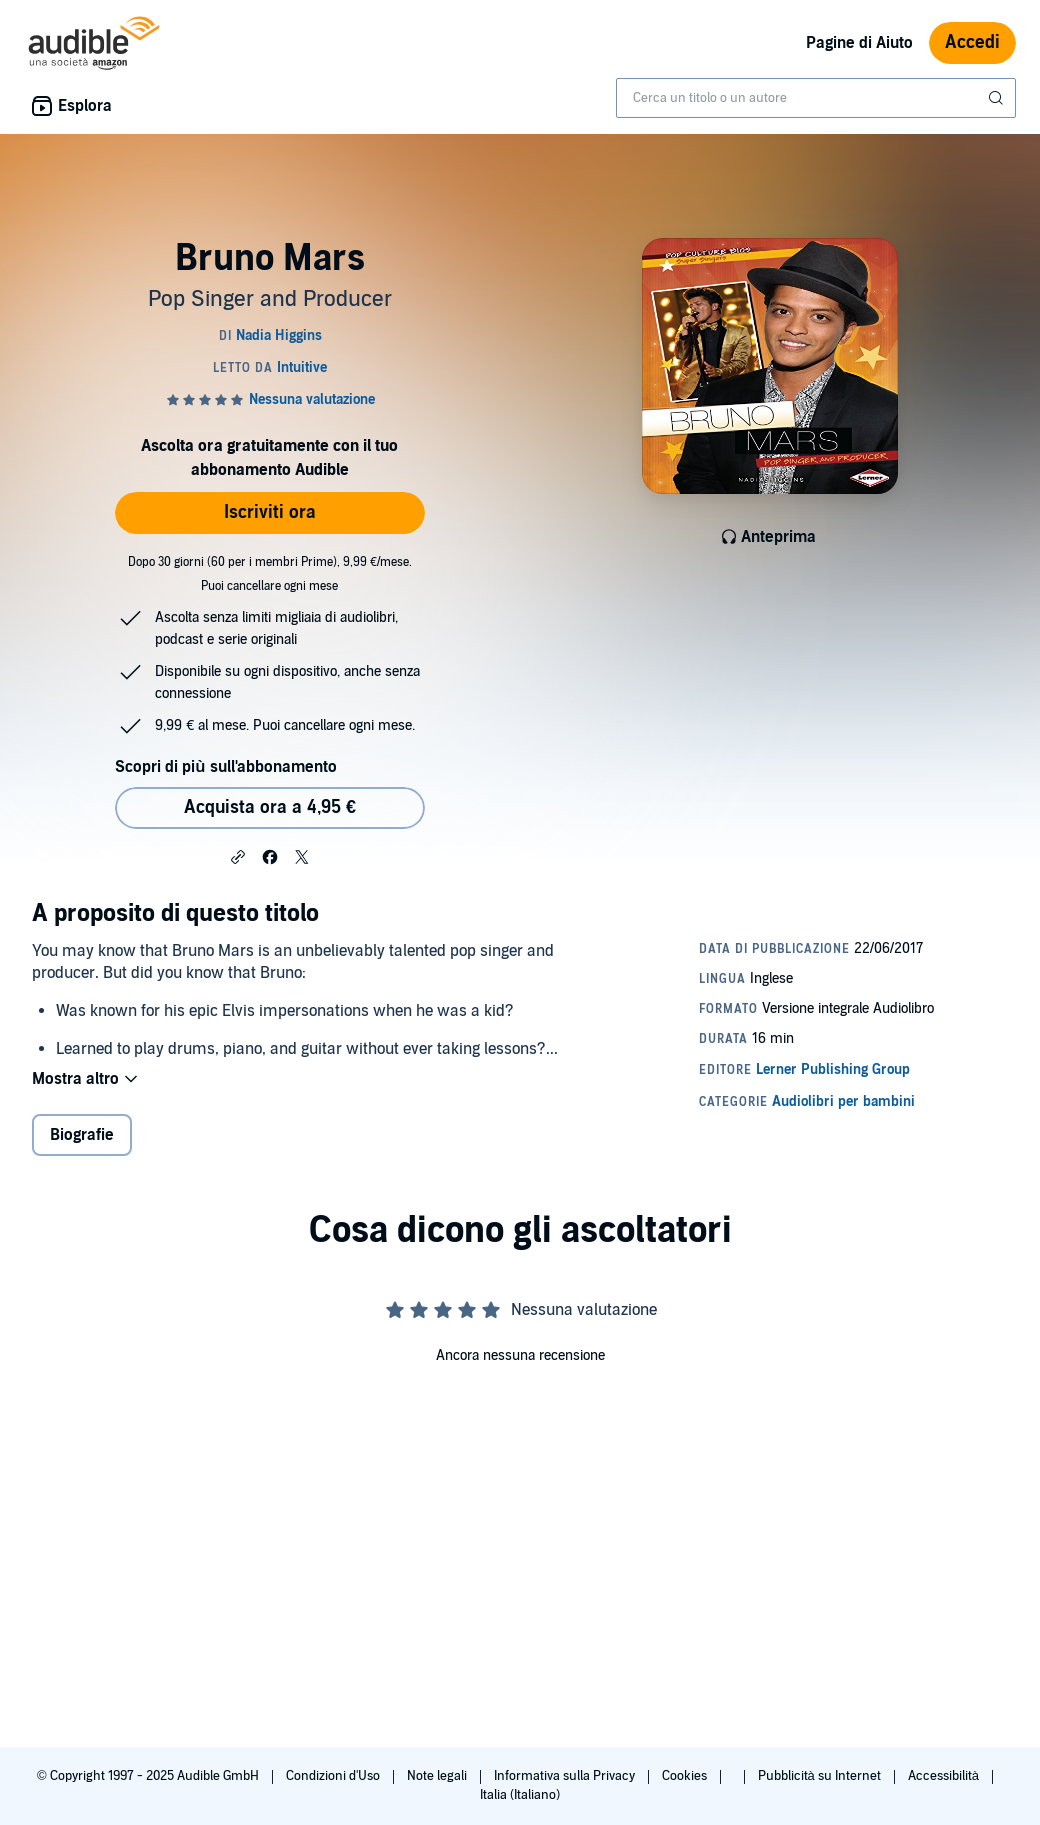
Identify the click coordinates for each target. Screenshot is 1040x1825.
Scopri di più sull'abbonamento (225, 767)
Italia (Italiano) (520, 1795)
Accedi (972, 42)
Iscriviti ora (270, 512)
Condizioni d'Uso (334, 1776)
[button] (238, 856)
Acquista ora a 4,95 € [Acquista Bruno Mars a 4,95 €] (270, 807)
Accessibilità (945, 1776)
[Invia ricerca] (998, 98)
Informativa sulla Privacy (566, 1776)
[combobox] (816, 98)
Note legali (438, 1776)
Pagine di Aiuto (859, 43)
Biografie (82, 1135)
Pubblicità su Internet (821, 1776)
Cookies (686, 1776)
